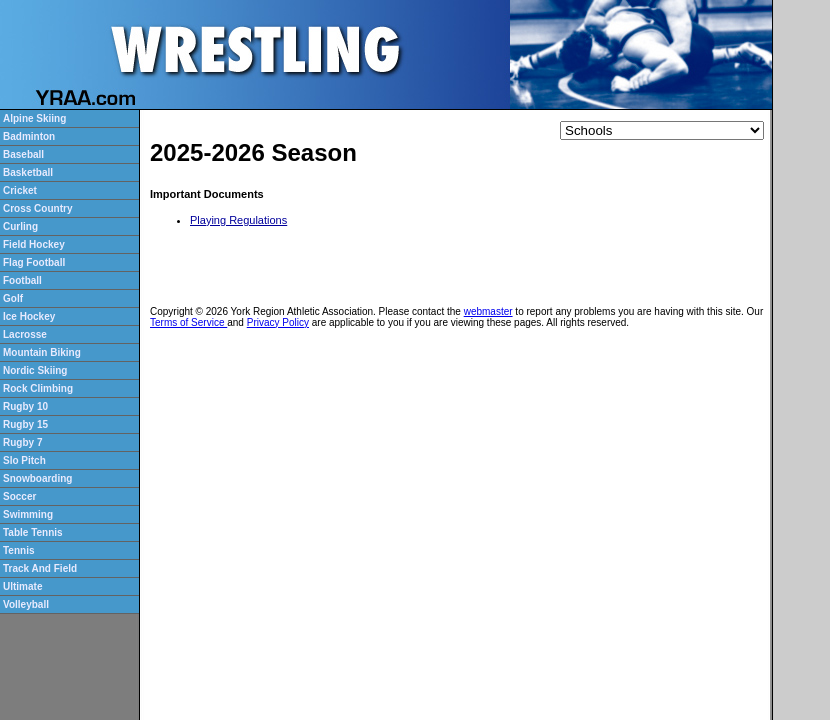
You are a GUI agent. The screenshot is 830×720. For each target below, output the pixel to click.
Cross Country (37, 208)
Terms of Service (188, 322)
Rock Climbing (38, 388)
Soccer (19, 496)
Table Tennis (33, 532)
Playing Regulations (238, 220)
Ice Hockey (29, 316)
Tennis (18, 550)
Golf (13, 298)
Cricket (20, 190)
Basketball (28, 172)
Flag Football (34, 262)
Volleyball (26, 604)
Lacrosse (25, 334)
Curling (20, 226)
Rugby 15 (25, 424)
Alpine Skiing (34, 118)
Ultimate (22, 586)
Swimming (28, 514)
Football (22, 280)
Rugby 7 (22, 442)
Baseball (23, 154)
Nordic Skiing (35, 370)
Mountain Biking (42, 352)
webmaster (488, 311)
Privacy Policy (278, 322)
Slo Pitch (24, 460)
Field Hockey (34, 244)
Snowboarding (37, 478)
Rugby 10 (25, 406)
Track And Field (40, 568)
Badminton (29, 136)
